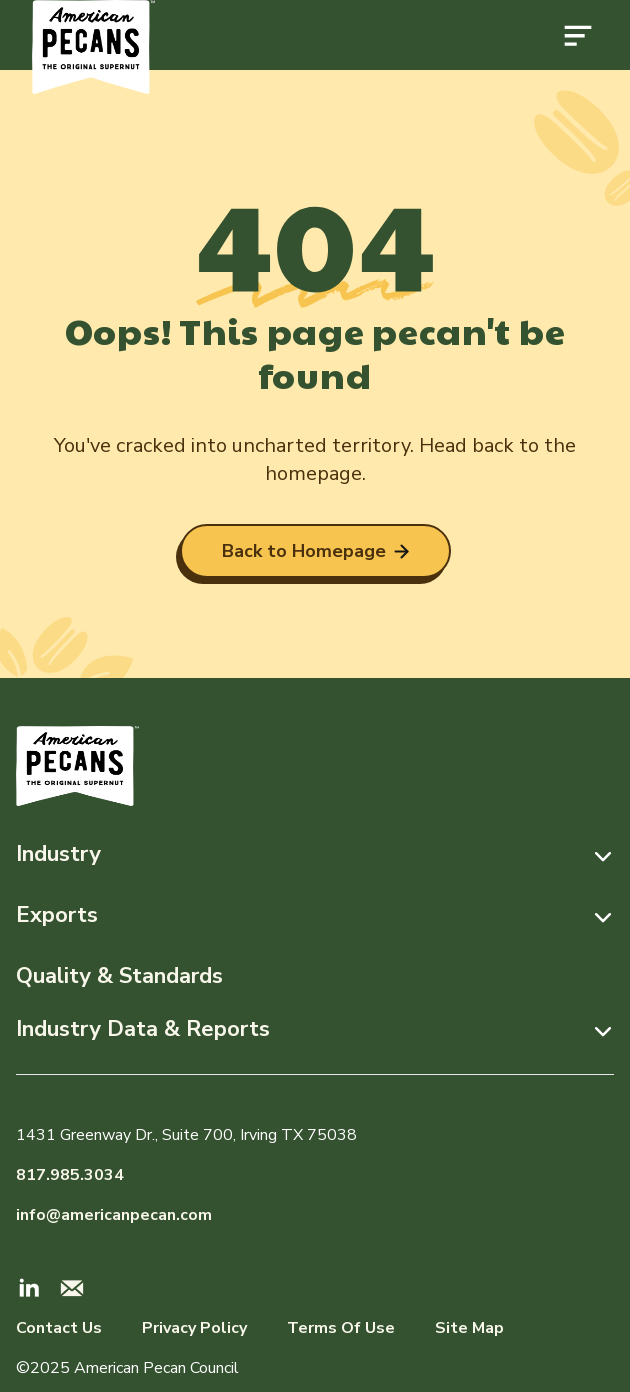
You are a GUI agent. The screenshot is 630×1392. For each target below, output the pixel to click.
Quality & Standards (119, 976)
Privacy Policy (194, 1328)
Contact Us (59, 1328)
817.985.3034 (70, 1175)
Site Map (469, 1328)
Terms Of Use (341, 1328)
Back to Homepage (315, 551)
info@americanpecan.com (114, 1215)
